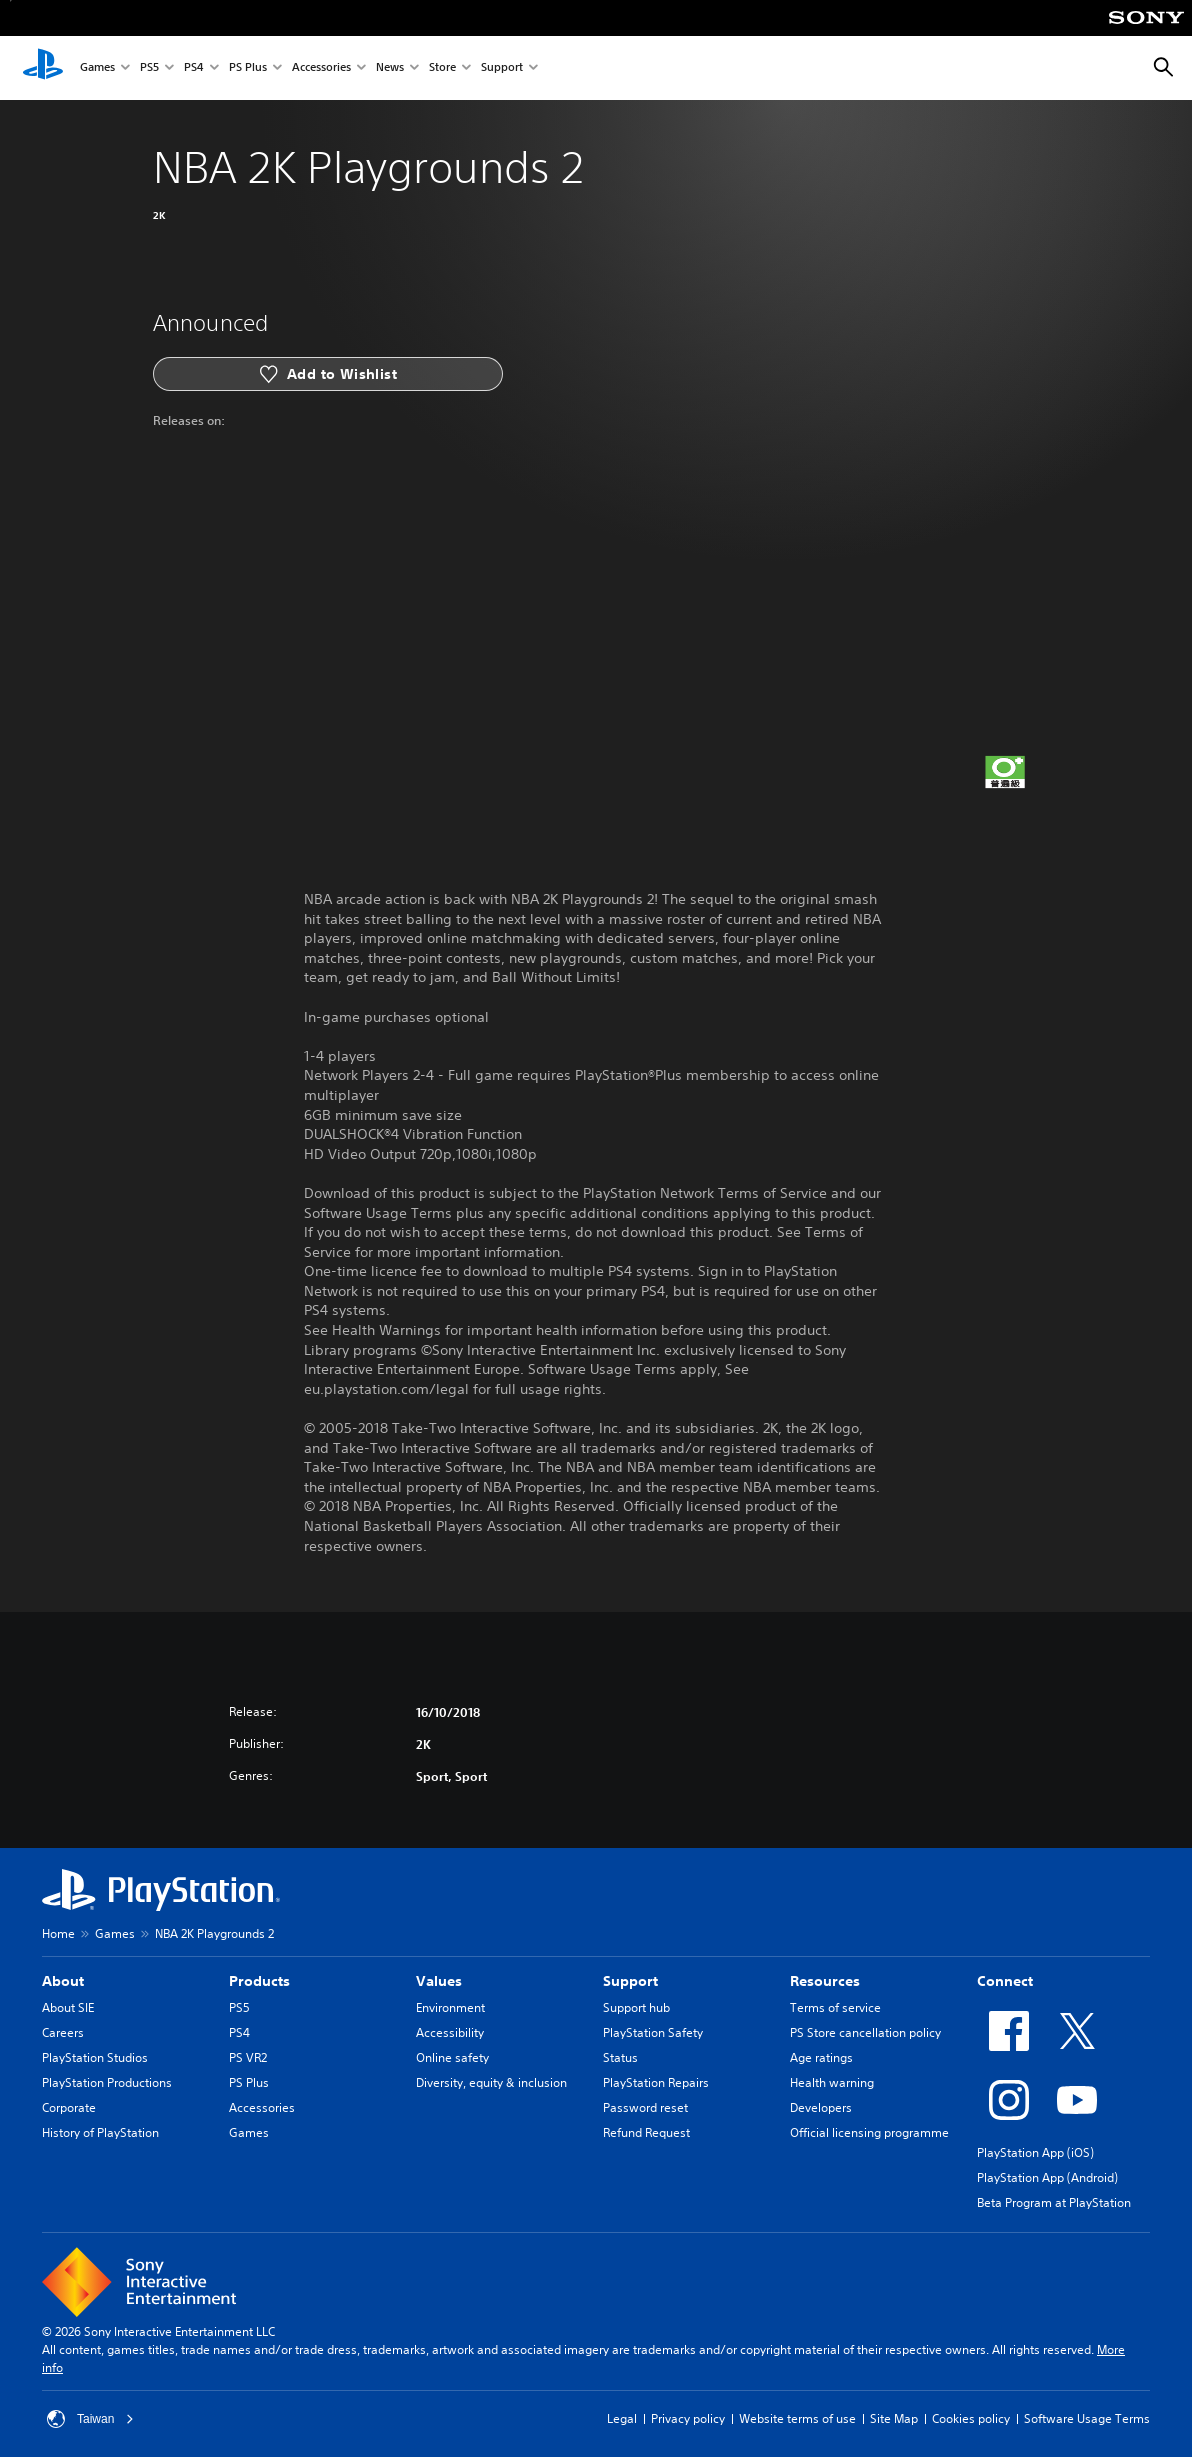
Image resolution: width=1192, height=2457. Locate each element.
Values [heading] (439, 1981)
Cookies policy (971, 2418)
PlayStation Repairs (656, 2082)
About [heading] (63, 1981)
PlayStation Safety (653, 2032)
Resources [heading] (825, 1981)
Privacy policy (688, 2418)
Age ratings (821, 2057)
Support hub (636, 2007)
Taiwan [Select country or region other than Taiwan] (90, 2419)
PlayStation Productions (107, 2082)
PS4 (194, 68)
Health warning (832, 2082)
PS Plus (248, 68)
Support (502, 68)
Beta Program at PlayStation (1054, 2202)
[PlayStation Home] (43, 68)
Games (97, 68)
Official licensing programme (869, 2132)
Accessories (321, 68)
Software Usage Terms (1087, 2418)
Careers (63, 2032)
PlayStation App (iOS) (1035, 2152)
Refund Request (646, 2132)
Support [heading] (630, 1981)
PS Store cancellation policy (865, 2032)
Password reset (645, 2107)
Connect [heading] (1005, 1981)
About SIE (68, 2007)
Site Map (894, 2418)
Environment (450, 2007)
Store (442, 68)
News (390, 68)
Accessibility (450, 2032)
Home (58, 1933)
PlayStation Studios (95, 2057)
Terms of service (835, 2007)
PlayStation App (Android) (1047, 2177)
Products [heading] (259, 1981)
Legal (622, 2418)
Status (620, 2057)
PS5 (149, 68)
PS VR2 (248, 2057)
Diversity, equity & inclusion (491, 2082)
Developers (821, 2107)
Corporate (69, 2107)
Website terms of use (797, 2418)
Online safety (452, 2057)
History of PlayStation (100, 2132)
